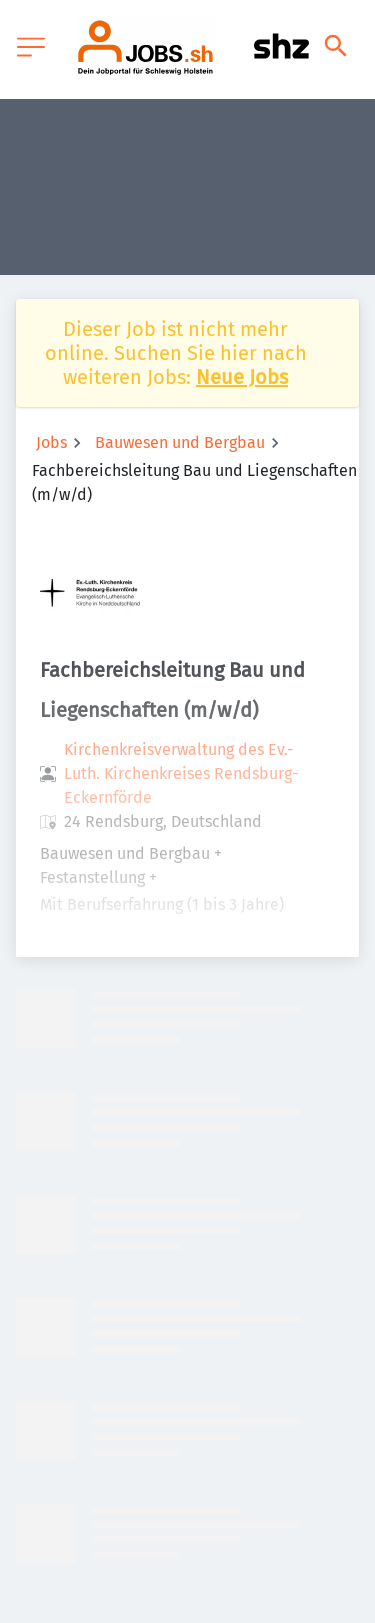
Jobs (51, 442)
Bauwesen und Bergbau (180, 442)
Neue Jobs (242, 377)
